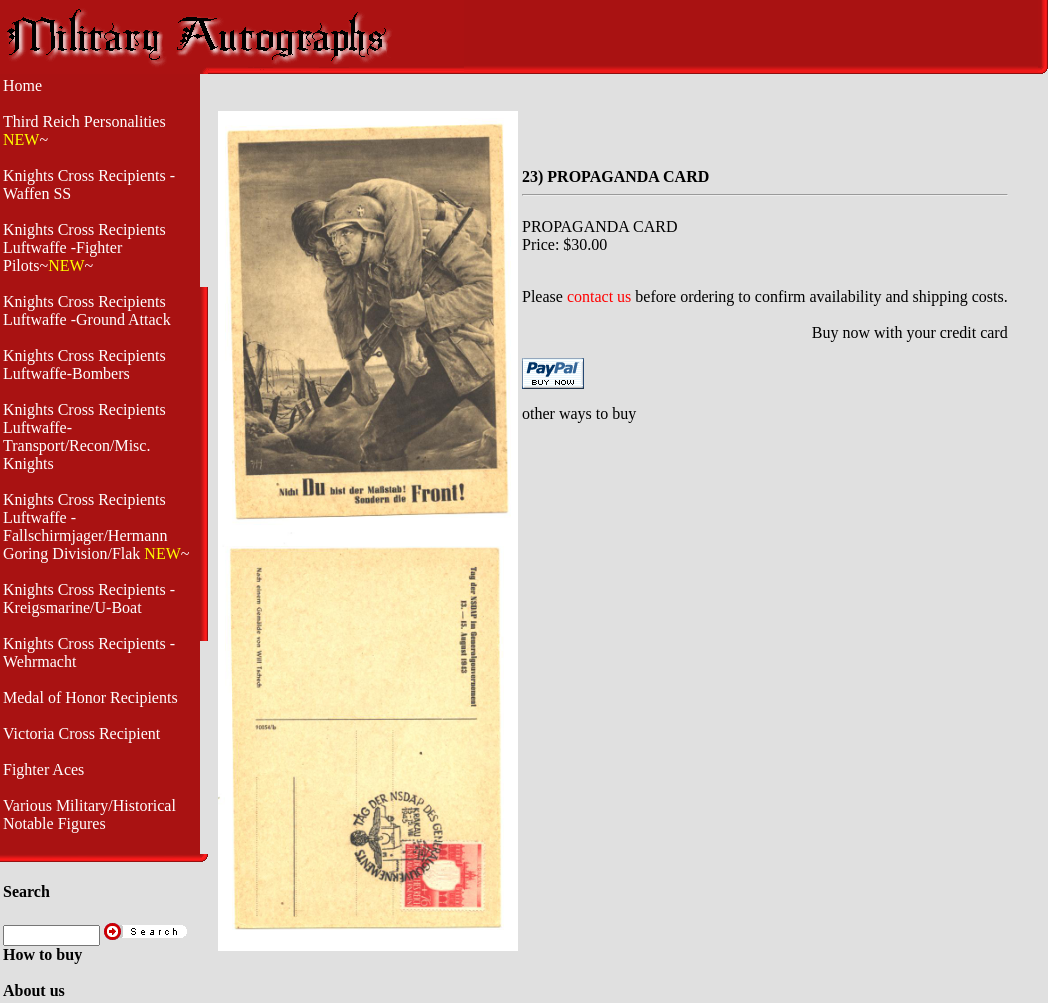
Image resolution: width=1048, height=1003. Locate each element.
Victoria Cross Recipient (81, 733)
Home (22, 85)
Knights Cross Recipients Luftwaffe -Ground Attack (87, 310)
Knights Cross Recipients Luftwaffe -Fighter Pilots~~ (84, 247)
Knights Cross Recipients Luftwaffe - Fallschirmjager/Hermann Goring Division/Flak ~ (96, 526)
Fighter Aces (43, 769)
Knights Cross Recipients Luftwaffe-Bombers (84, 364)
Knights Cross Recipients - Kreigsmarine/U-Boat (89, 598)
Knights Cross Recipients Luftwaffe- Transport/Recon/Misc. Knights (84, 436)
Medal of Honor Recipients (90, 697)
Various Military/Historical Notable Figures (89, 814)
